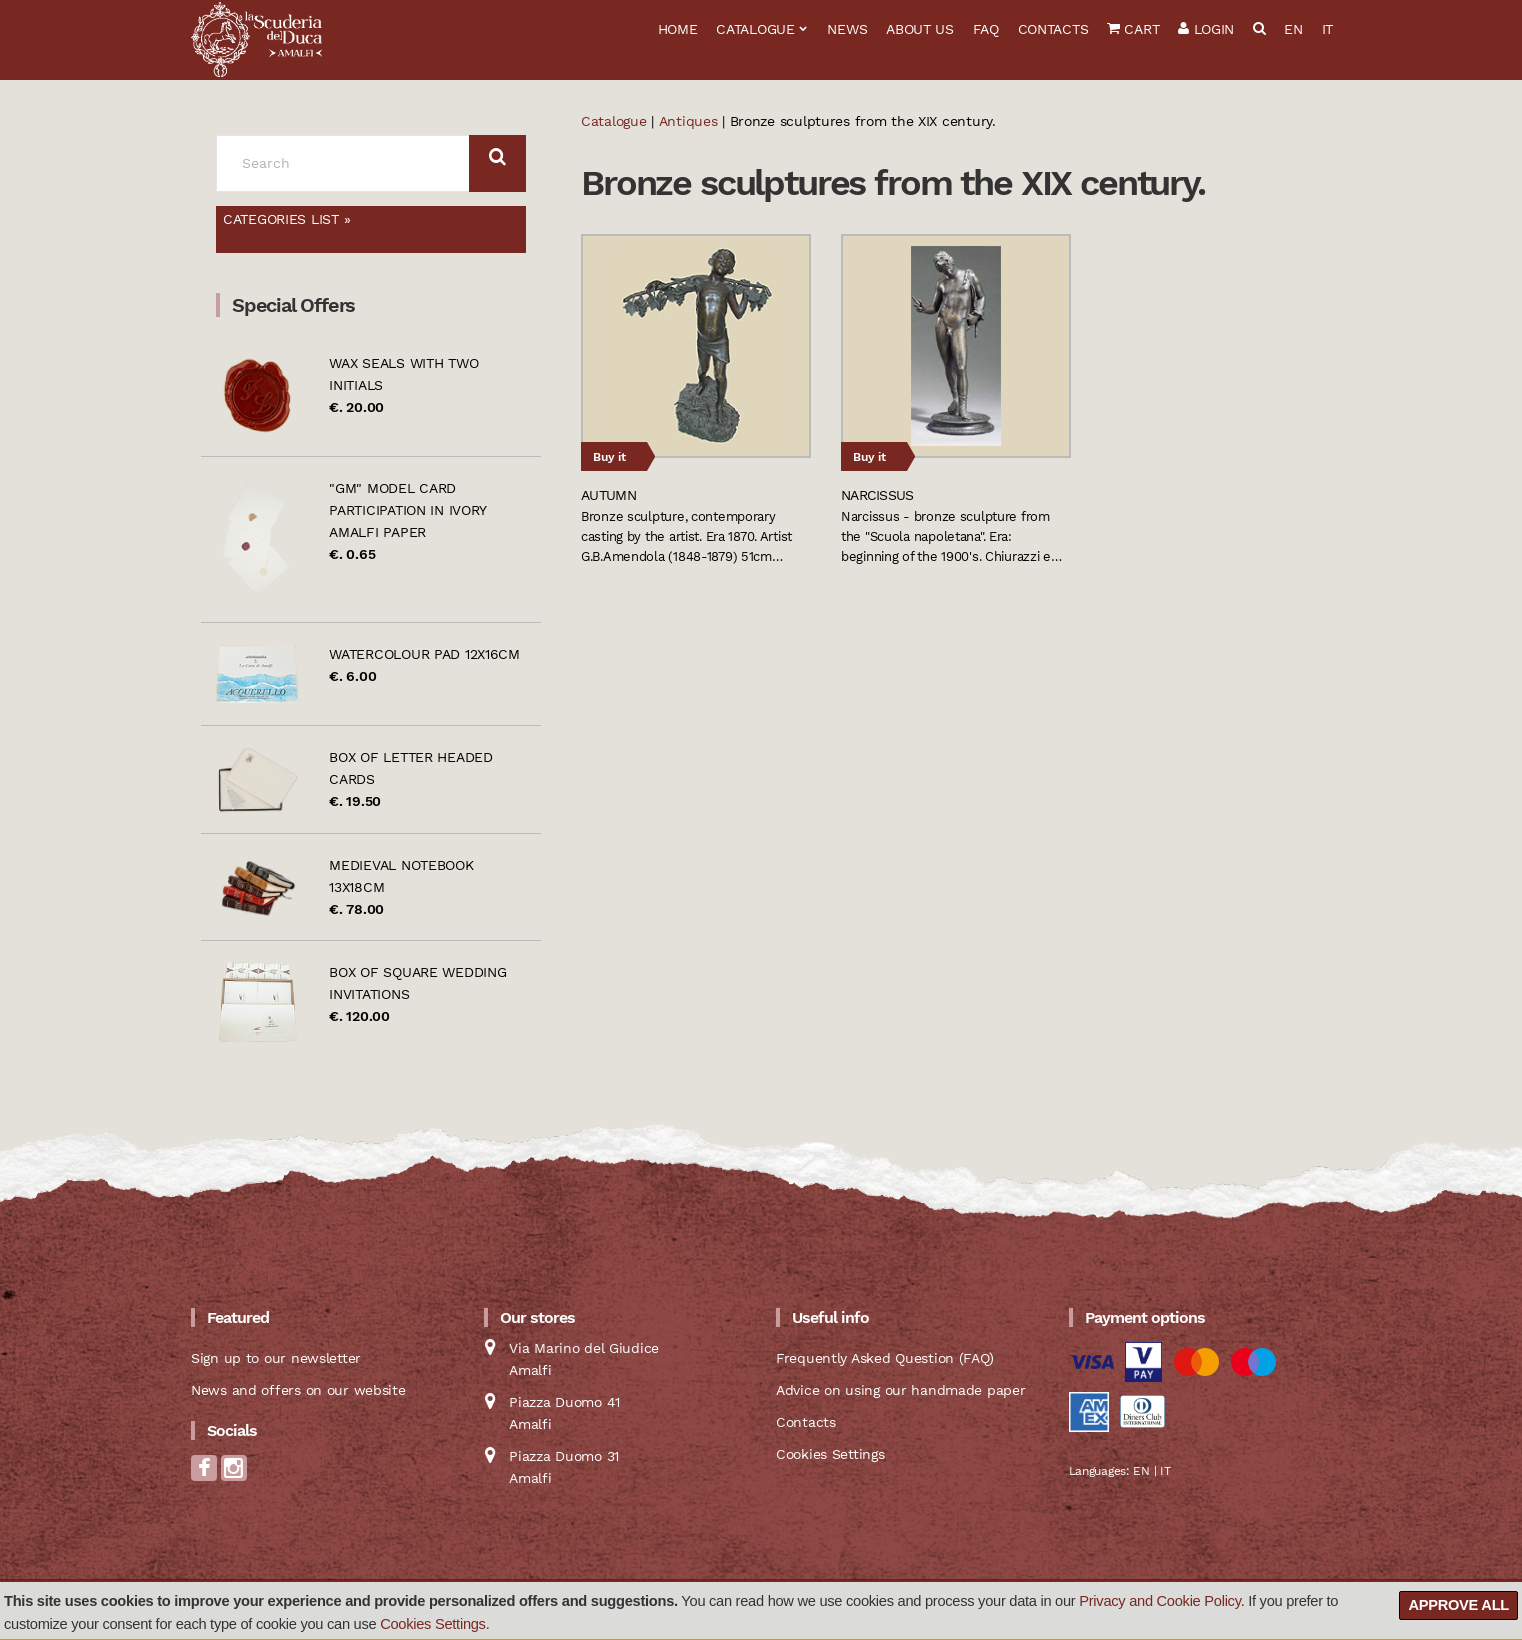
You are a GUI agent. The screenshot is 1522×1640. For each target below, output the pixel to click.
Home (678, 29)
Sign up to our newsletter (276, 1358)
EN (1293, 29)
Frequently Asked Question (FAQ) (884, 1358)
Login (1206, 29)
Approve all (1458, 1605)
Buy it (609, 457)
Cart (1133, 29)
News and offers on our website (298, 1390)
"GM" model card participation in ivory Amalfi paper (407, 510)
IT (1327, 29)
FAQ (986, 29)
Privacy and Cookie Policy (1159, 1601)
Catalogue (755, 29)
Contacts (1053, 29)
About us (920, 29)
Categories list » (286, 219)
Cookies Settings (433, 1624)
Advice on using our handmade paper (900, 1390)
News (847, 29)
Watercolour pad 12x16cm (424, 654)
